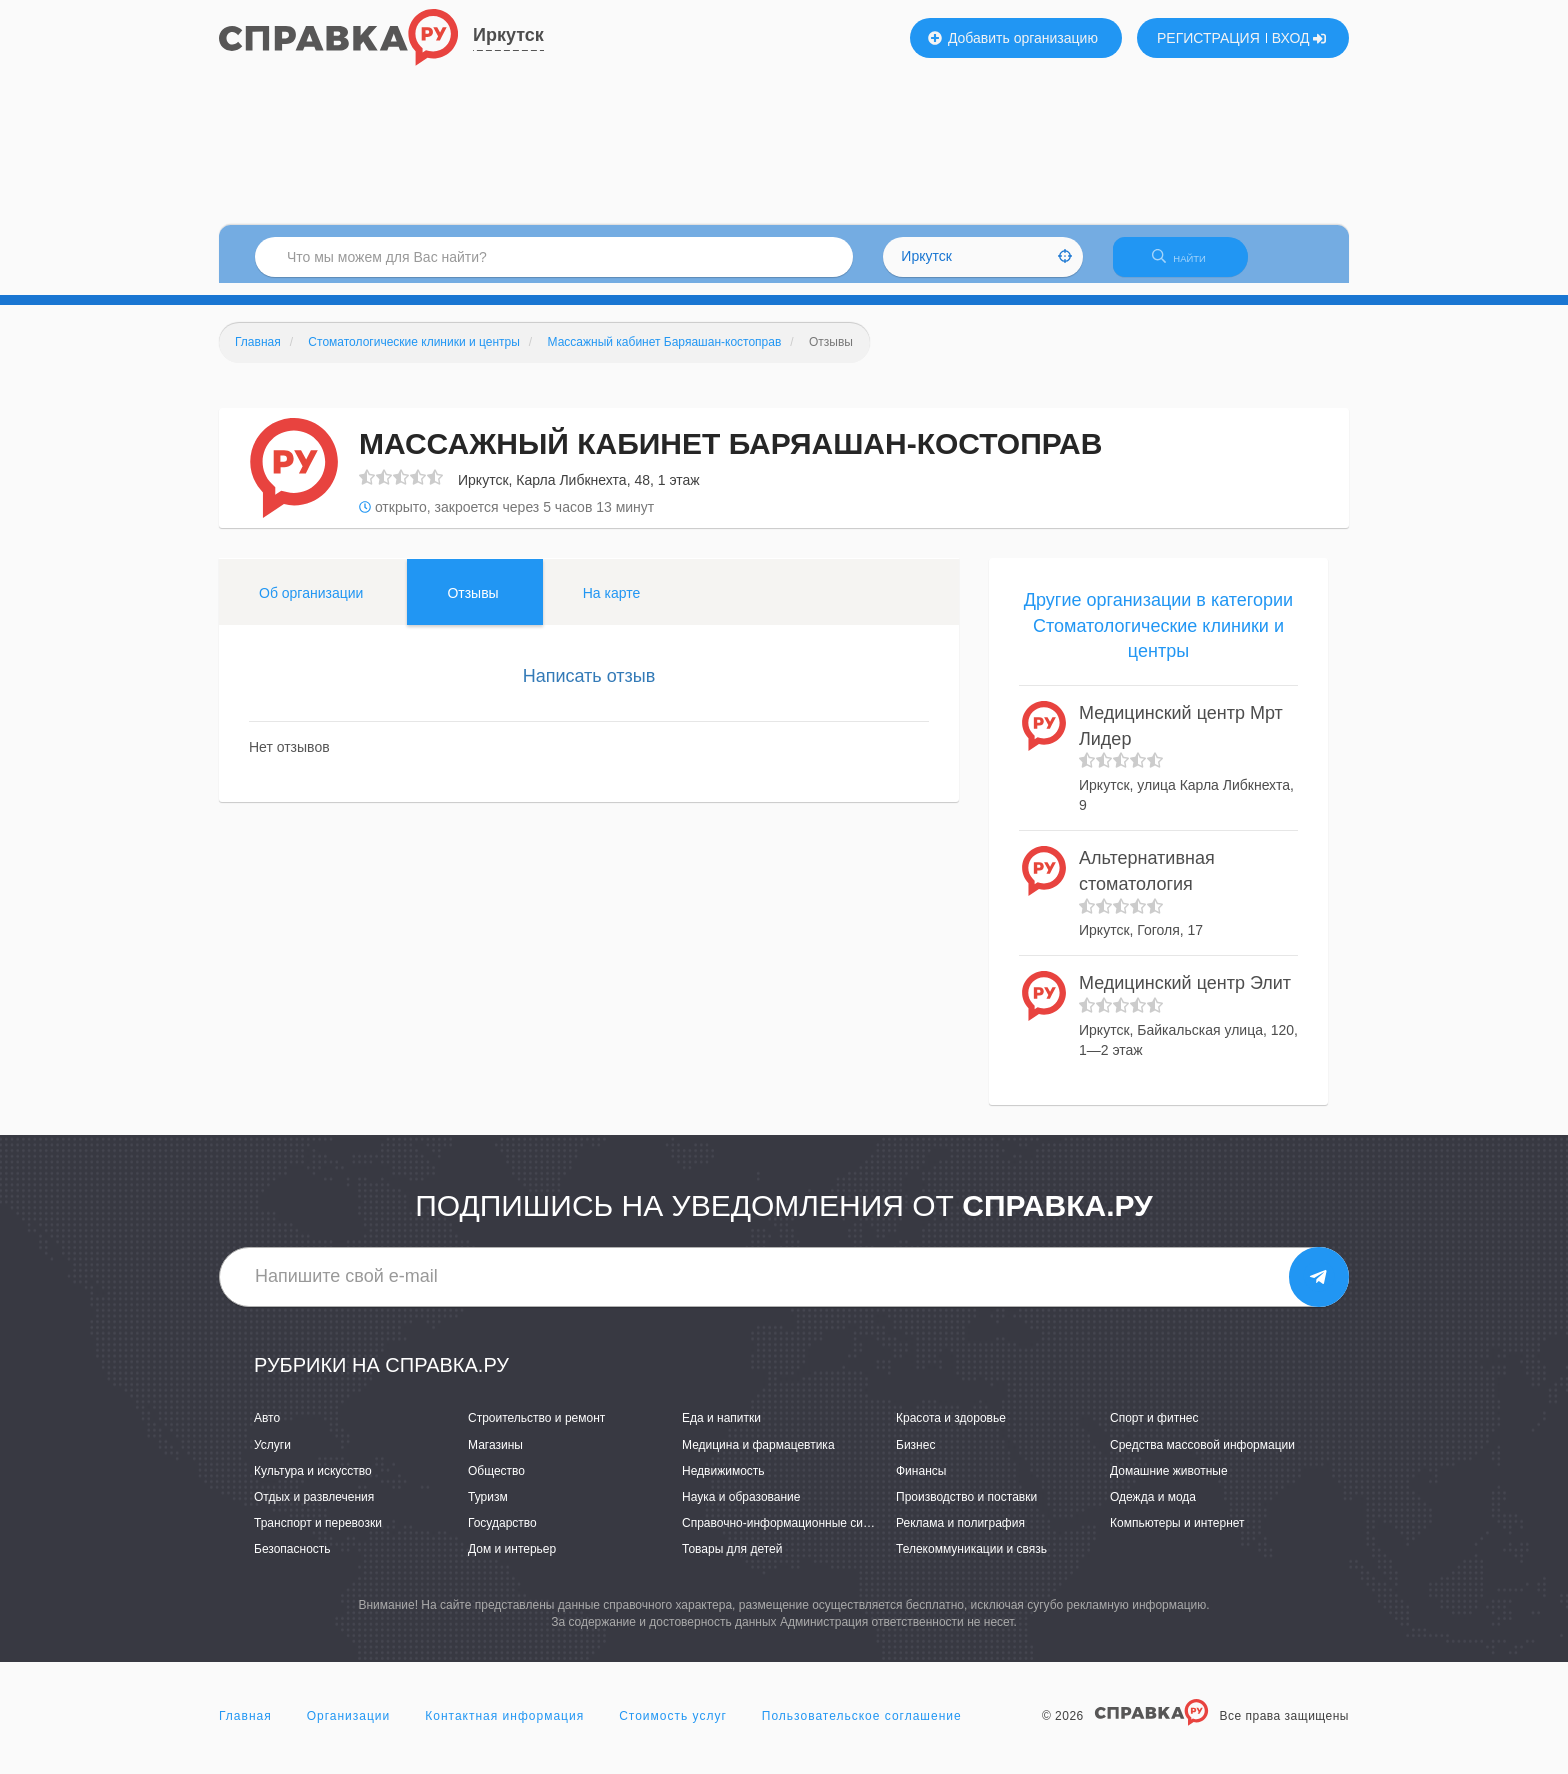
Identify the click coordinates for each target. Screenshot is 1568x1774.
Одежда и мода (1153, 1509)
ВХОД (1299, 38)
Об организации (311, 605)
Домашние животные (1169, 1483)
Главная (245, 1728)
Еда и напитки (721, 1431)
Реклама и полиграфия (960, 1535)
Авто (267, 1431)
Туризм (488, 1509)
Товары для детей (732, 1561)
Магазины (495, 1457)
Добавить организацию (1013, 38)
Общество (496, 1483)
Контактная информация (504, 1728)
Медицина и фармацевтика (758, 1457)
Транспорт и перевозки (318, 1535)
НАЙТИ (1189, 264)
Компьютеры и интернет (1177, 1535)
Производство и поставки (966, 1509)
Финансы (921, 1483)
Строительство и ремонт (536, 1431)
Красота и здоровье (951, 1431)
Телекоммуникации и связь (971, 1561)
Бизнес (915, 1457)
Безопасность (292, 1561)
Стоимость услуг (673, 1728)
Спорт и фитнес (1154, 1431)
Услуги (272, 1457)
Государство (502, 1535)
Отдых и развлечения (314, 1509)
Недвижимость (723, 1483)
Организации (349, 1728)
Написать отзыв (589, 688)
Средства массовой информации (1202, 1457)
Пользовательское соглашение (862, 1728)
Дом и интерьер (512, 1561)
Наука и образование (741, 1509)
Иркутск (508, 35)
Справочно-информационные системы (790, 1535)
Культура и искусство (313, 1483)
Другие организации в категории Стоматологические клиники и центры (1158, 637)
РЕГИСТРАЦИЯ (1208, 38)
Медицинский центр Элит (1185, 996)
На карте (612, 605)
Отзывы (472, 605)
